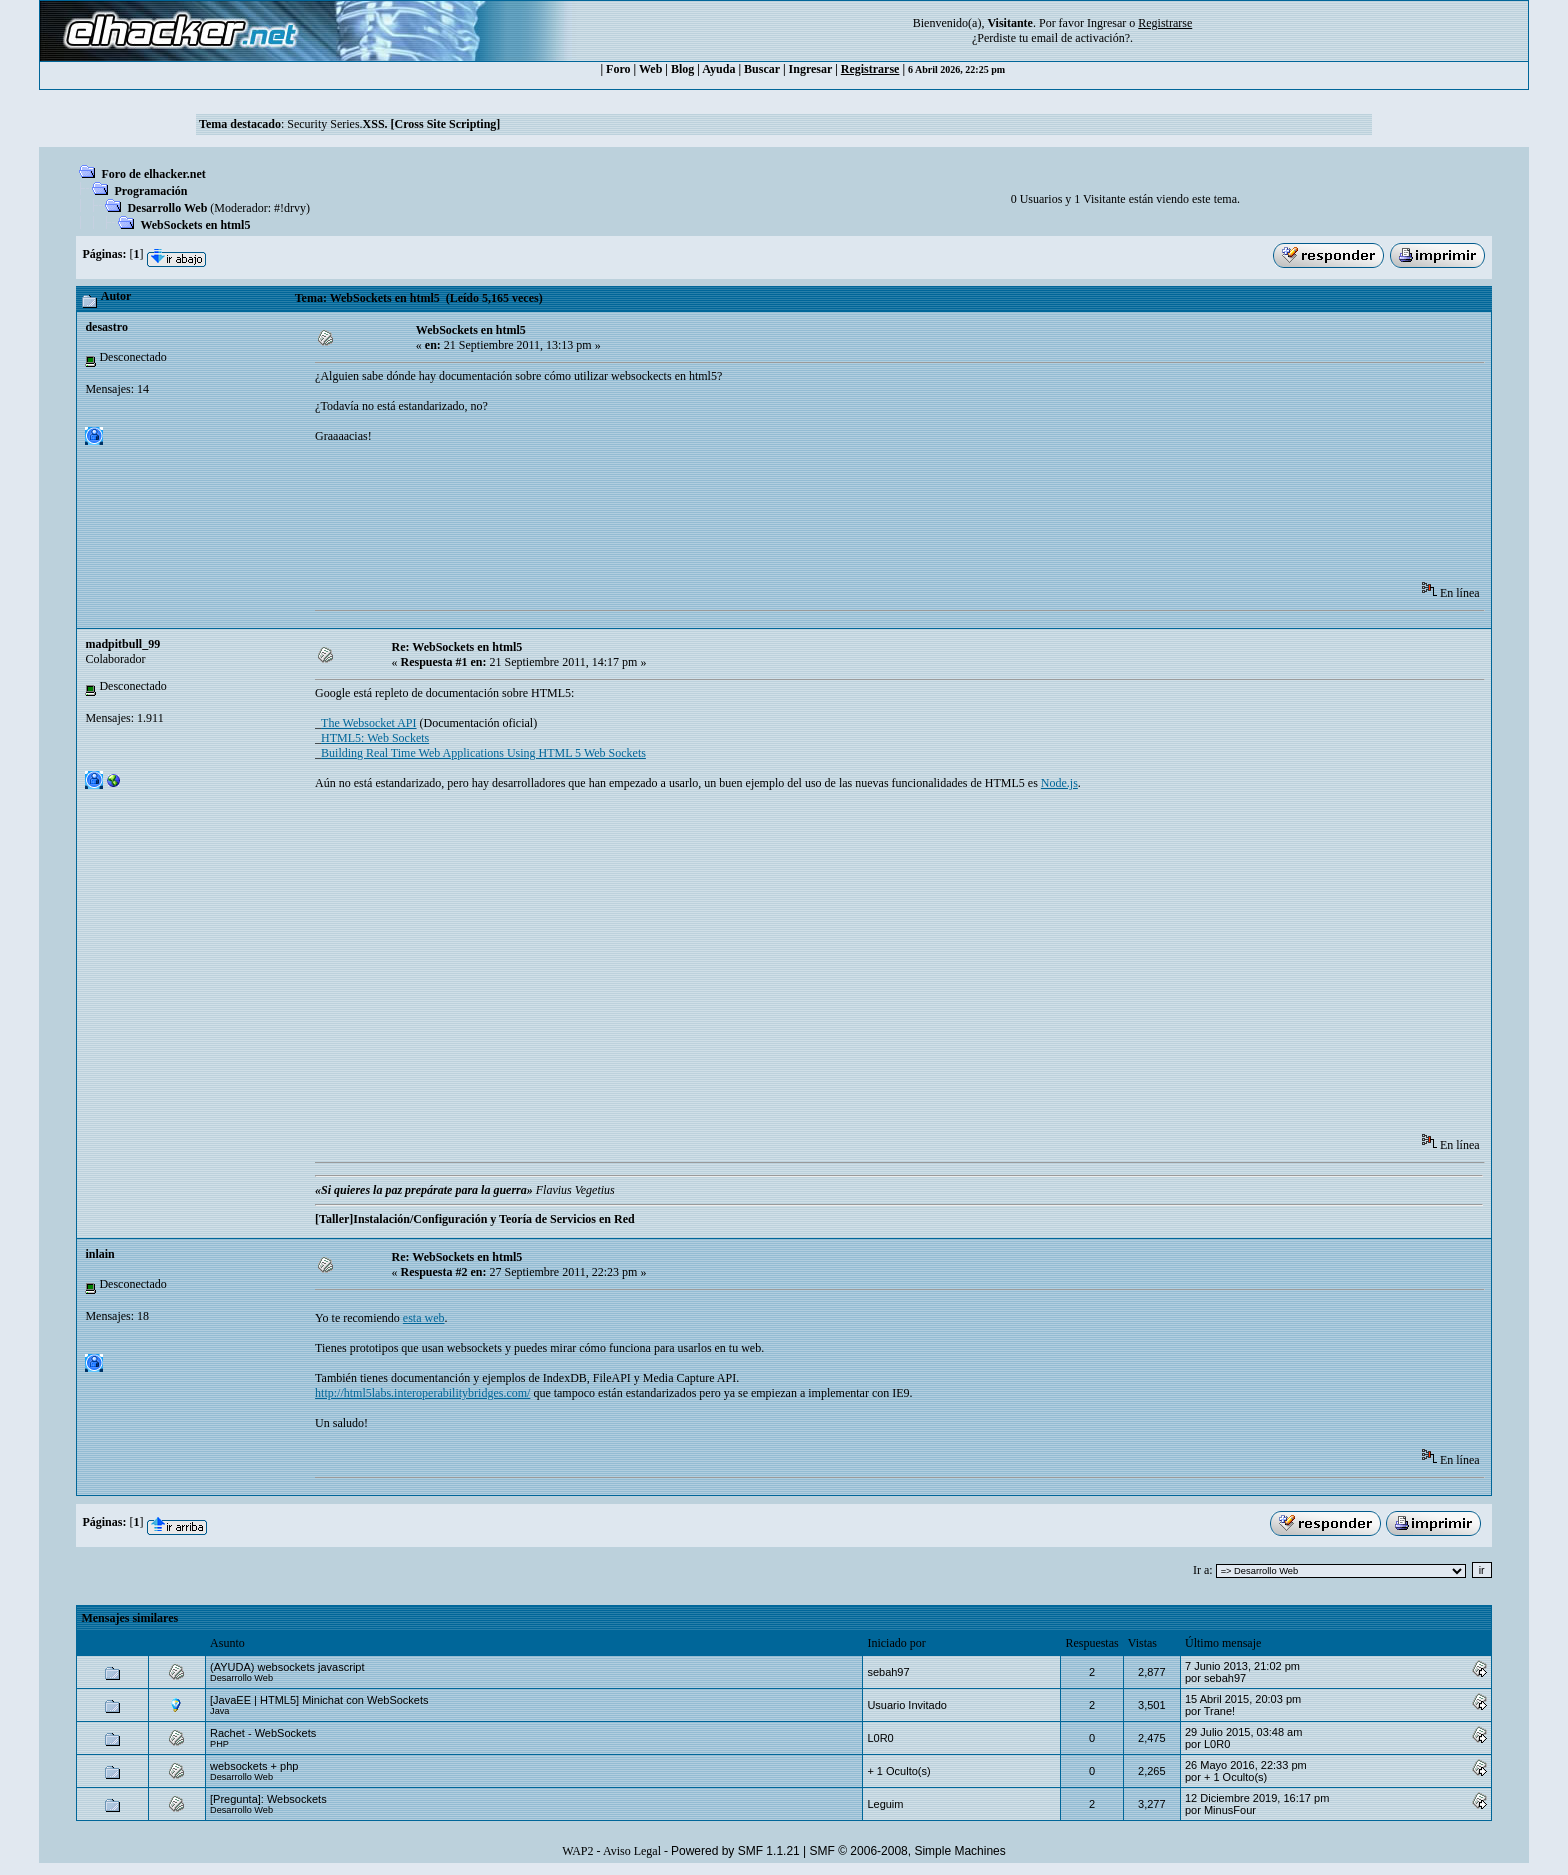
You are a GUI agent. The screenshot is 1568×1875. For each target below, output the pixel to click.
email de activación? (1080, 38)
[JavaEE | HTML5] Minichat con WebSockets (319, 1700)
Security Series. (393, 124)
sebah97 (888, 1672)
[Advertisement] (679, 519)
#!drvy (290, 208)
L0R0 (880, 1738)
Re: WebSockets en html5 (457, 647)
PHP (219, 1744)
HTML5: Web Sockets (375, 738)
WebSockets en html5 (195, 225)
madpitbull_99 (122, 644)
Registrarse (870, 69)
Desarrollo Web (167, 208)
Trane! (1219, 1711)
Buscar (762, 69)
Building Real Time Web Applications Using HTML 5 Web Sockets (483, 753)
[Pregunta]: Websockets (268, 1799)
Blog (682, 69)
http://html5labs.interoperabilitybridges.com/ (422, 1393)
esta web (424, 1318)
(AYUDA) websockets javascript (287, 1667)
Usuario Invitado (907, 1705)
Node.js (1059, 783)
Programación (150, 191)
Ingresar (1106, 23)
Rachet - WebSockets (263, 1733)
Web (650, 69)
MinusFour (1230, 1810)
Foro (618, 69)
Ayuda (718, 69)
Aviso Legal (632, 1851)
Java (219, 1711)
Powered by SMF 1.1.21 (735, 1851)
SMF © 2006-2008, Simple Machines (908, 1851)
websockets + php (254, 1766)
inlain (99, 1254)
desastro (106, 327)
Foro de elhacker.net (153, 174)
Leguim (885, 1804)
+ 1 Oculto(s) (898, 1771)
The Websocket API (368, 723)
